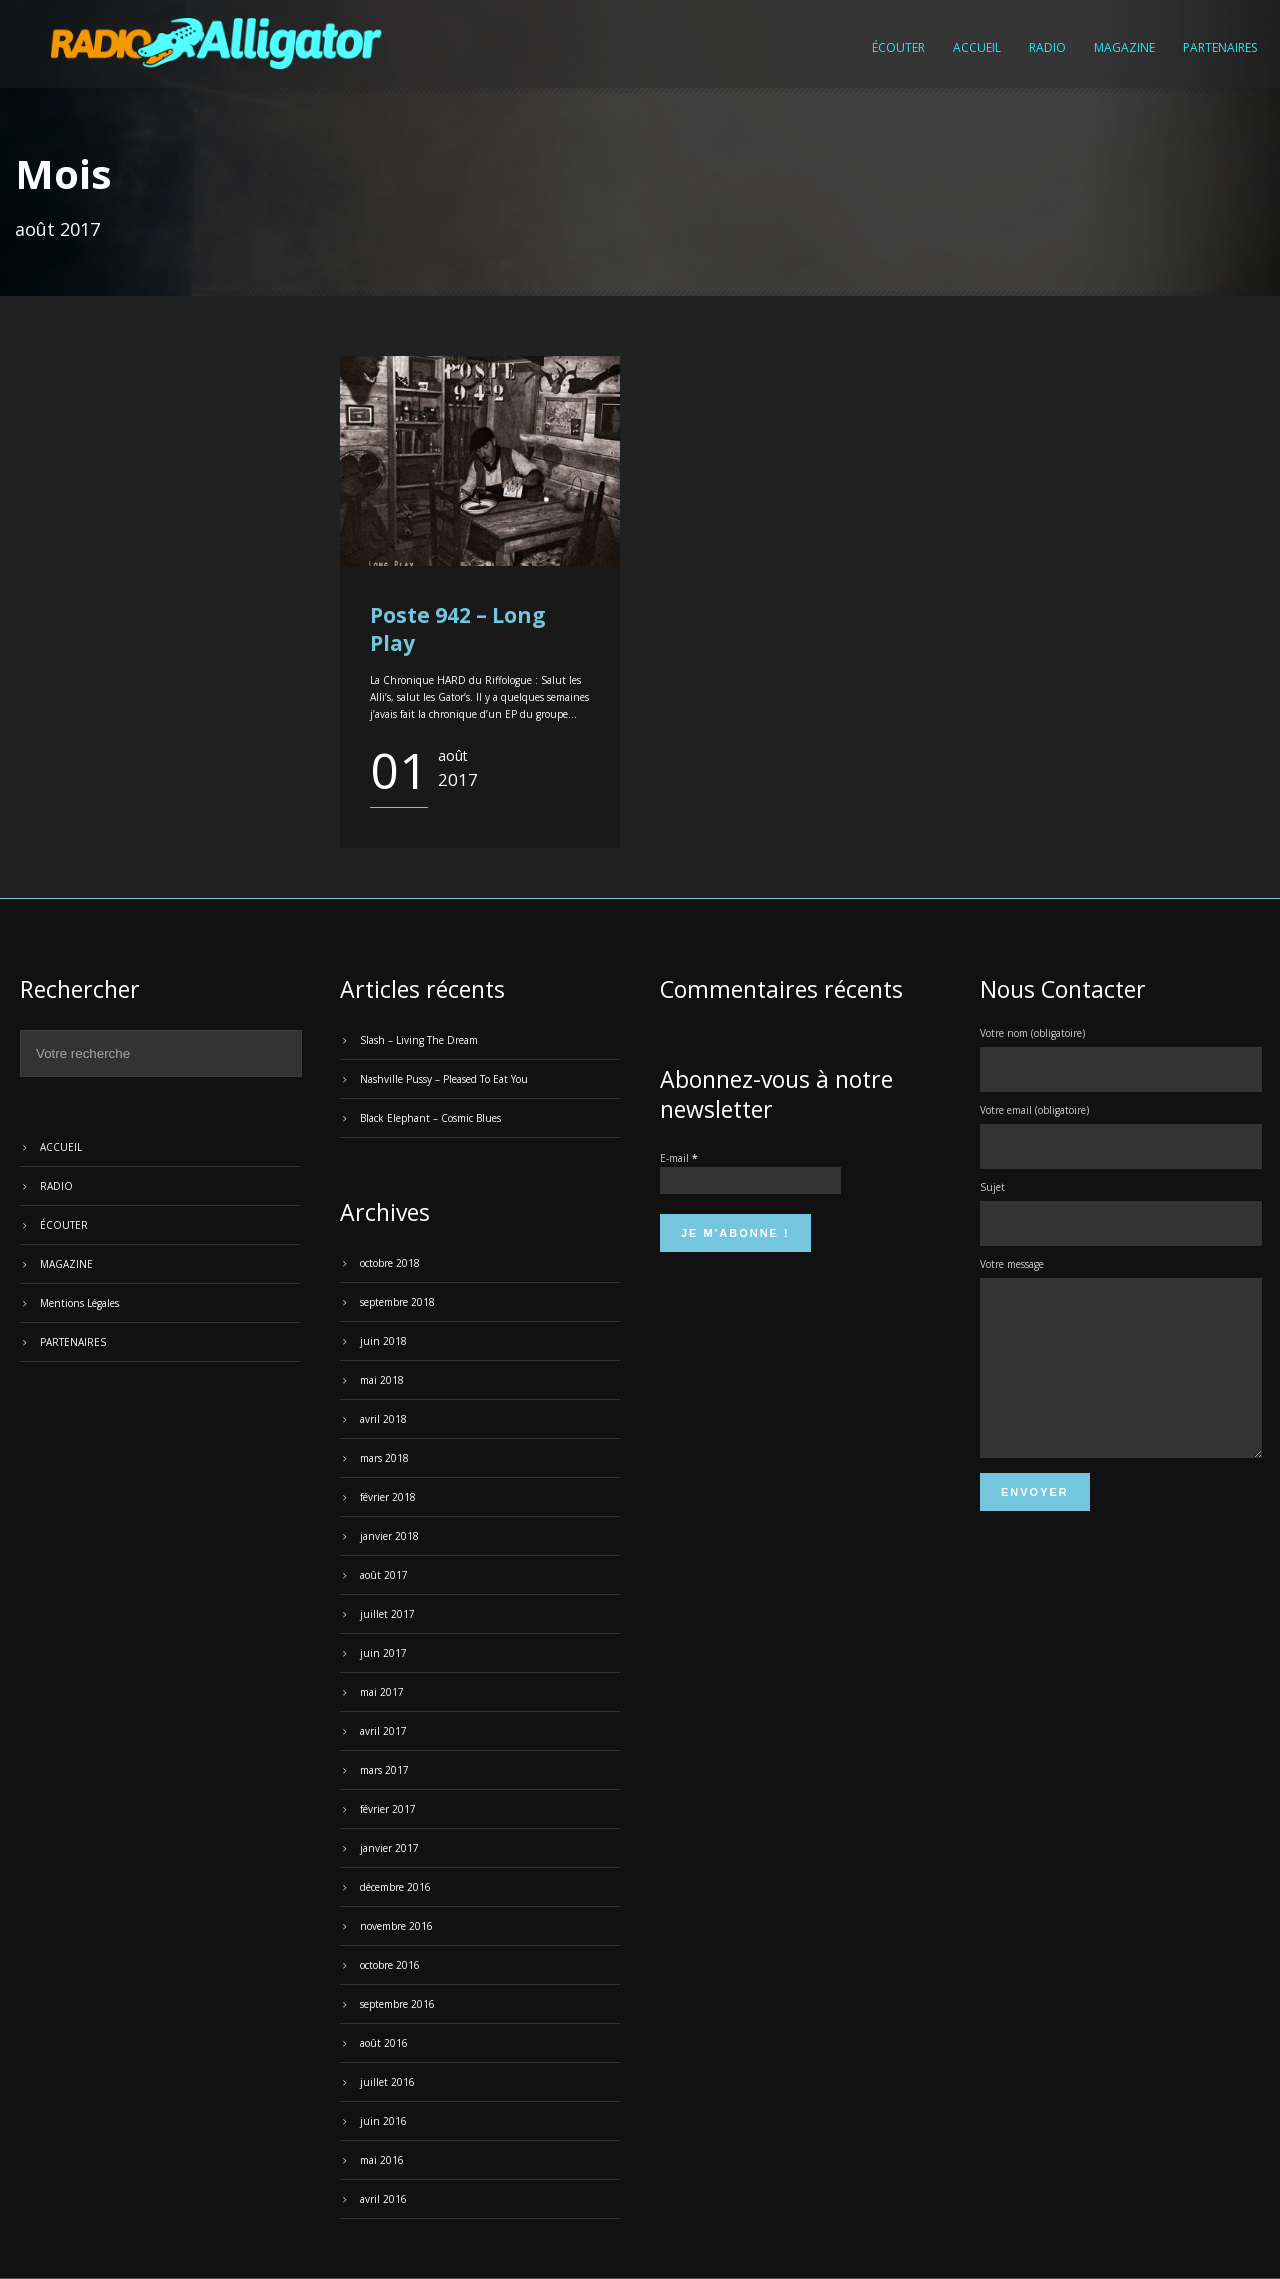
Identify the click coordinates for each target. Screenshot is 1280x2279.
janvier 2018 (389, 1536)
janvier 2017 (389, 1848)
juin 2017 (383, 1653)
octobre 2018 (390, 1263)
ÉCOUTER (898, 47)
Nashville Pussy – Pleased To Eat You (444, 1079)
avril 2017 (383, 1731)
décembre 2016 (395, 1887)
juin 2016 (383, 2121)
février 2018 (388, 1497)
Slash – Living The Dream (419, 1040)
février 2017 (388, 1809)
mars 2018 (384, 1458)
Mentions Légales (79, 1303)
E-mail (678, 1158)
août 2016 (384, 2043)
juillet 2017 (387, 1614)
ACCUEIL (977, 47)
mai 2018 (382, 1380)
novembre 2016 (396, 1926)
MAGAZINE (1124, 47)
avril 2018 (383, 1419)
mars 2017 (384, 1770)
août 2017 (384, 1575)
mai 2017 (382, 1692)
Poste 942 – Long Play (458, 628)
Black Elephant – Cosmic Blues (430, 1118)
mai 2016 (382, 2160)
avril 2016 (383, 2199)
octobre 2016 (390, 1965)
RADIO (1047, 47)
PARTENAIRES (1220, 47)
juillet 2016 (387, 2082)
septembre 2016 (397, 2004)
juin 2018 (383, 1341)
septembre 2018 (397, 1302)
